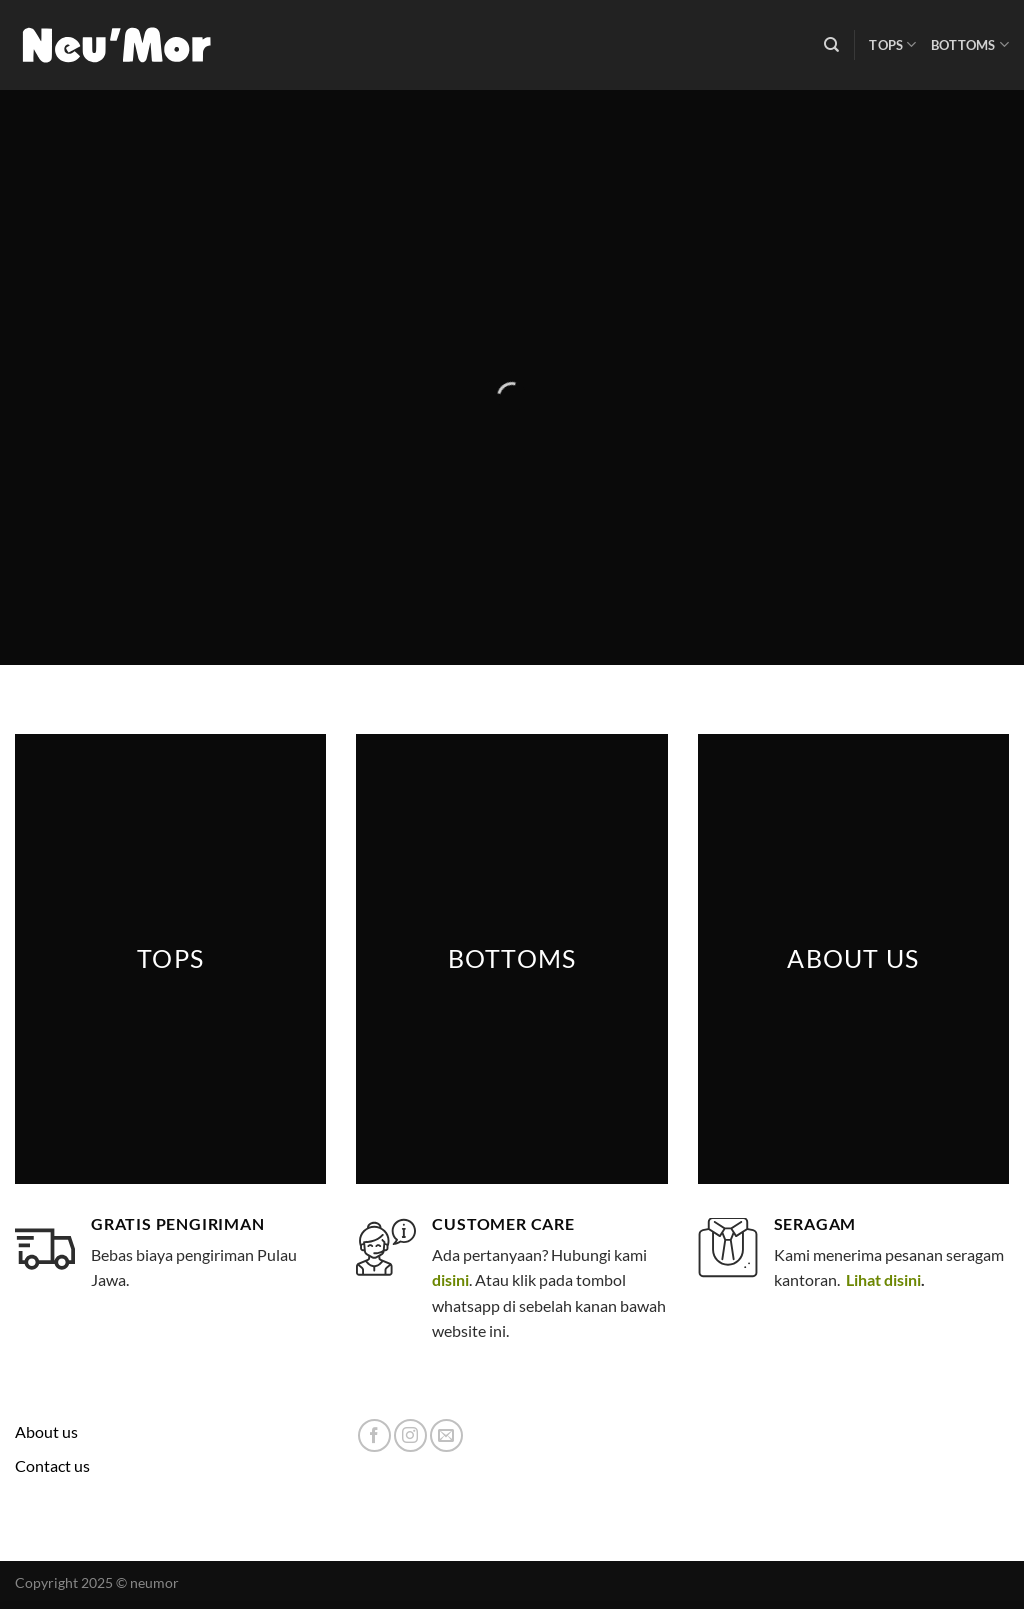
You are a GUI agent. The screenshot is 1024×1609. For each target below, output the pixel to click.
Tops (892, 44)
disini (450, 1279)
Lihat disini (882, 1279)
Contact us (52, 1465)
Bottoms (970, 44)
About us (46, 1431)
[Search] (831, 45)
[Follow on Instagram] (410, 1435)
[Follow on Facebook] (374, 1435)
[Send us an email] (446, 1435)
